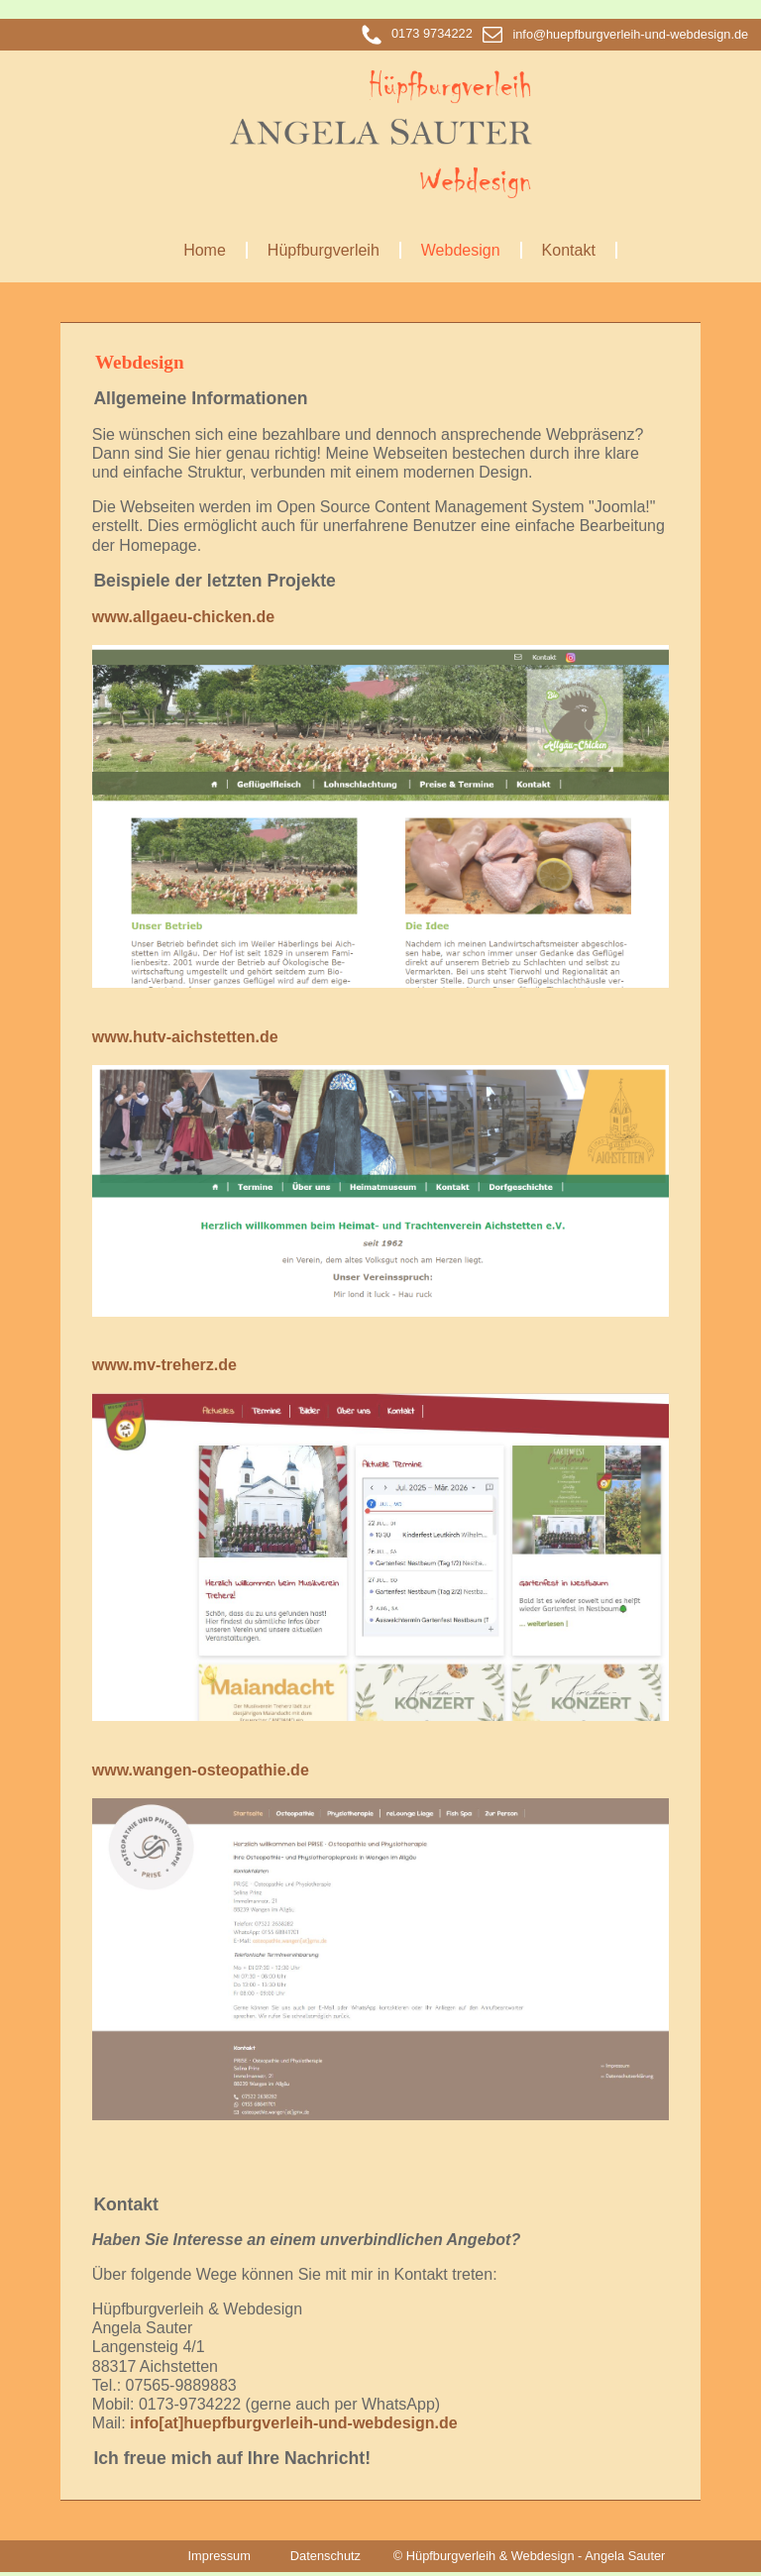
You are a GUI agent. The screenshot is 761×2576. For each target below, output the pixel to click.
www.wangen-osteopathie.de (200, 1770)
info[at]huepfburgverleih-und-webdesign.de (294, 2423)
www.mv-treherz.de (164, 1364)
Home (204, 250)
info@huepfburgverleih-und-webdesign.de (615, 34)
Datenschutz (325, 2555)
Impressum (219, 2555)
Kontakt (569, 250)
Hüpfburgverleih (324, 250)
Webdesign (460, 250)
